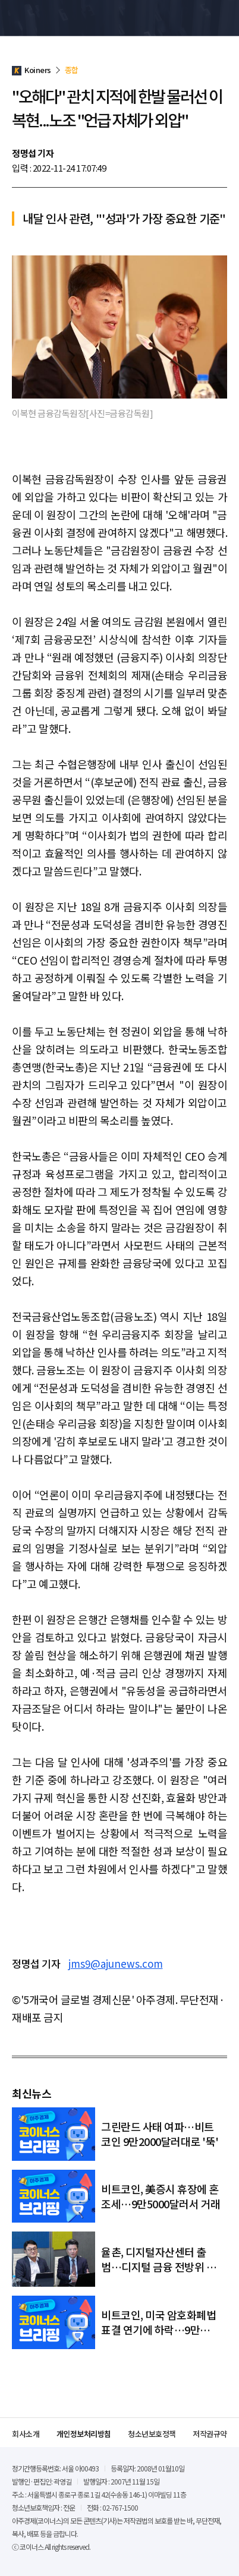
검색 (199, 17)
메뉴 (221, 17)
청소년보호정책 (152, 2433)
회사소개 (25, 2433)
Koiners (39, 17)
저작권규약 (210, 2433)
